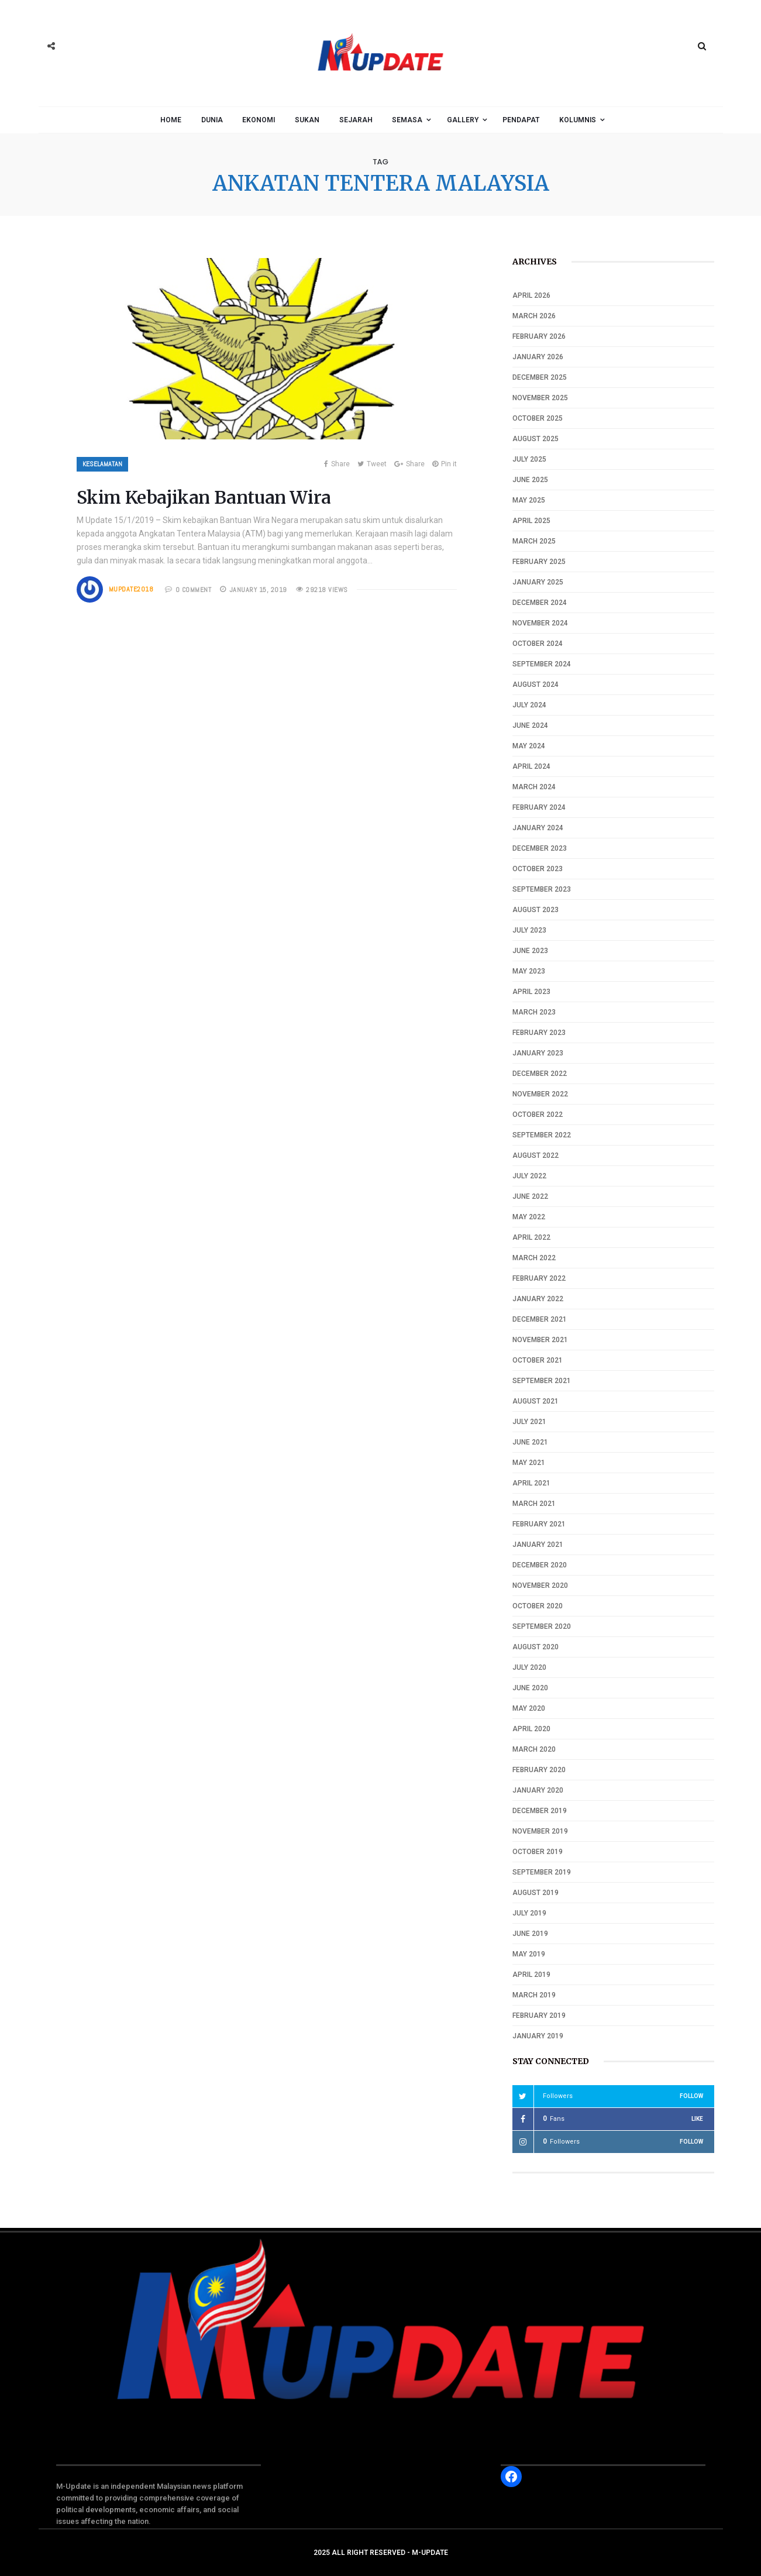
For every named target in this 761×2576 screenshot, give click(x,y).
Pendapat (520, 120)
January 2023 (537, 1053)
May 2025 (528, 500)
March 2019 (534, 1995)
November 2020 (540, 1585)
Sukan (307, 120)
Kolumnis (577, 120)
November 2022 (540, 1094)
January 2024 (537, 827)
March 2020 (534, 1749)
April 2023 (531, 991)
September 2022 (541, 1135)
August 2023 (535, 909)
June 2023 (530, 950)
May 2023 (528, 971)
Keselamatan (102, 464)
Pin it (444, 464)
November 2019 (540, 1831)
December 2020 (539, 1565)
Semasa (407, 120)
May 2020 (528, 1708)
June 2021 (530, 1442)
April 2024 (531, 766)
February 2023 (539, 1032)
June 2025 (530, 479)
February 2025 (539, 561)
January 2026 (537, 356)
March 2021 (534, 1503)
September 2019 (541, 1872)
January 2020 (537, 1790)
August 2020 (535, 1646)
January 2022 (537, 1298)
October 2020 (537, 1605)
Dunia (212, 120)
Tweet (372, 464)
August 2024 (535, 684)
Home (170, 120)
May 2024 (528, 745)
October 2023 (537, 868)
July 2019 (529, 1913)
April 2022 (531, 1237)
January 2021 (537, 1544)
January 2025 (537, 582)
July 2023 (529, 930)
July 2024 (529, 705)
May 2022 (528, 1216)
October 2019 (537, 1851)
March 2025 (534, 541)
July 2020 (529, 1667)
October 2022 (537, 1114)
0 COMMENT (193, 589)
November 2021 (540, 1339)
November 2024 (540, 623)
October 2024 (537, 643)
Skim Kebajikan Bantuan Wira (204, 497)
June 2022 (530, 1196)
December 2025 (539, 377)
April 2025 (531, 520)
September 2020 (541, 1626)
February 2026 (539, 336)
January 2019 (537, 2036)
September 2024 (541, 664)
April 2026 (531, 295)
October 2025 (537, 418)
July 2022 (529, 1175)
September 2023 (541, 889)
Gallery (462, 120)
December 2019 (539, 1810)
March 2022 (534, 1257)
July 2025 (529, 459)
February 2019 (539, 2015)
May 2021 (528, 1462)
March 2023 (534, 1012)
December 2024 (539, 602)
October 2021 (537, 1360)
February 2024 (539, 807)
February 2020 (539, 1769)
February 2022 (539, 1278)
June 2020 (530, 1687)
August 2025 (535, 438)
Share (337, 464)
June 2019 (530, 1933)
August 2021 (535, 1401)
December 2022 (539, 1073)
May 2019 (528, 1954)
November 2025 (540, 397)
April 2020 (531, 1728)
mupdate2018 (131, 589)
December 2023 (539, 848)
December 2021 (539, 1319)
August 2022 (535, 1155)
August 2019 (535, 1892)
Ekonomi (258, 120)
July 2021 (529, 1421)
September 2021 (541, 1380)
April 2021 (531, 1483)
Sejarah (356, 120)
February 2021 (539, 1524)
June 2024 (530, 725)
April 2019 (531, 1974)
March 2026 (534, 315)
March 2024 (534, 786)
